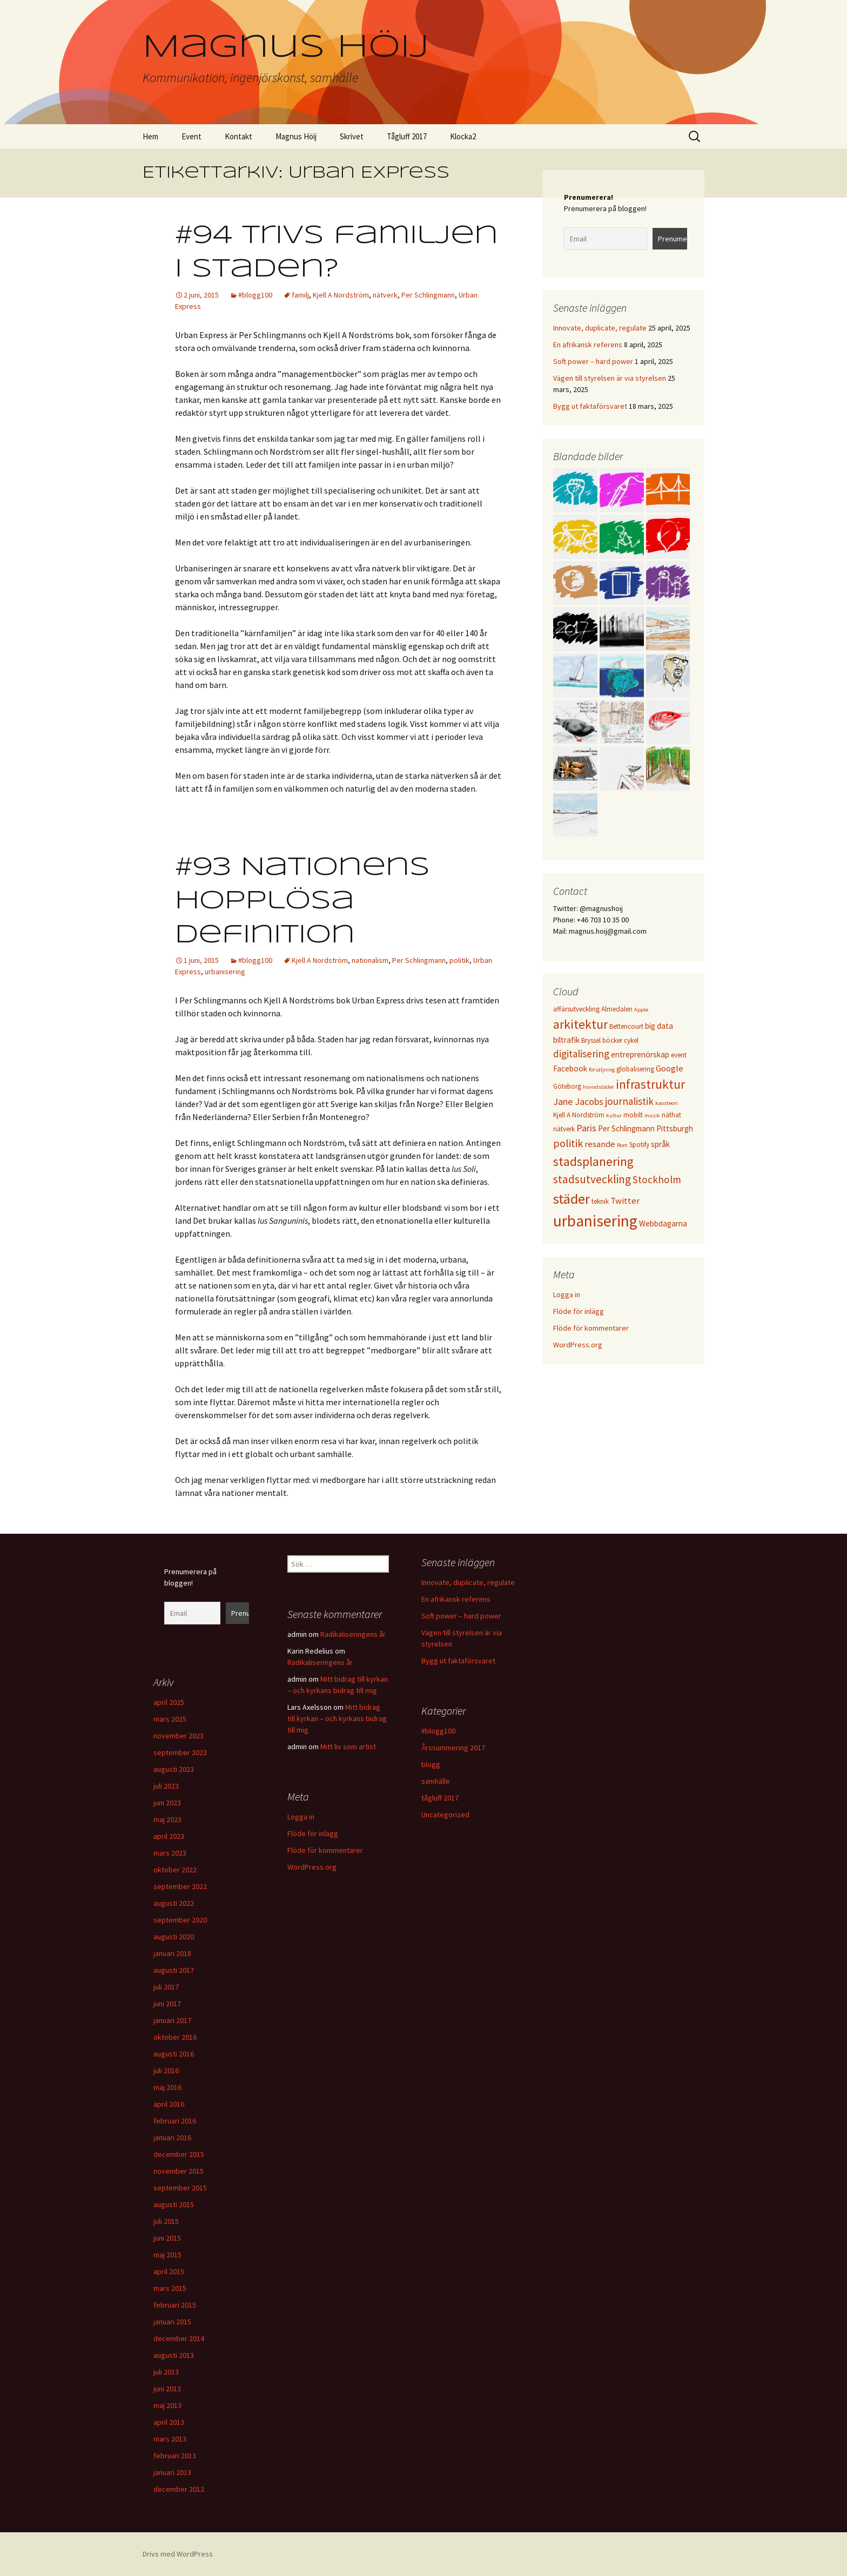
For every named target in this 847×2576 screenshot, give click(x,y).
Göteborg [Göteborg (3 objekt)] (567, 1086)
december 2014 (178, 2338)
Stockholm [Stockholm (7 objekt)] (657, 1179)
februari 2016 (174, 2121)
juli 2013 (166, 2372)
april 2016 (168, 2104)
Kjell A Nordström (341, 295)
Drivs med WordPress (178, 2554)
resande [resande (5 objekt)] (599, 1144)
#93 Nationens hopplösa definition (302, 901)
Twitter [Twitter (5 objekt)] (625, 1200)
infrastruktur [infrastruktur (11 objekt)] (650, 1084)
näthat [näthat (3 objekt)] (671, 1115)
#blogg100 (255, 295)
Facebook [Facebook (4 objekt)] (570, 1068)
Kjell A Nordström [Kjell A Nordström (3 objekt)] (578, 1115)
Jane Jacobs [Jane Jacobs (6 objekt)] (578, 1101)
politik (459, 960)
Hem (150, 136)
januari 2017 (172, 2020)
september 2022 (180, 1886)
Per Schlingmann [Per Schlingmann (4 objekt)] (626, 1128)
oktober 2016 (175, 2037)
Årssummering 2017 (453, 1747)
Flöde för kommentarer (591, 1328)
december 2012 (178, 2489)
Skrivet (352, 136)
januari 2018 (172, 1953)
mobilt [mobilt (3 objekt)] (633, 1115)
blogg (430, 1764)
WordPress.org (577, 1345)
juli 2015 (166, 2221)
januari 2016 (172, 2137)
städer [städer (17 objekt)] (571, 1199)
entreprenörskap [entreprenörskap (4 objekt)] (640, 1054)
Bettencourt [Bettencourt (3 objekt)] (626, 1026)
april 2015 (168, 2271)
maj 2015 (167, 2255)
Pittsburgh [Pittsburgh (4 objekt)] (674, 1128)
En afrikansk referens (587, 344)
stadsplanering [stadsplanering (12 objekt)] (593, 1161)
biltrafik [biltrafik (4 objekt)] (566, 1040)
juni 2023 (167, 1803)
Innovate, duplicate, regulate (600, 328)
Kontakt (238, 136)
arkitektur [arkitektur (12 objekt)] (580, 1024)
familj (300, 295)
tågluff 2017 (440, 1798)
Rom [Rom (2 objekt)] (622, 1145)
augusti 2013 (173, 2355)
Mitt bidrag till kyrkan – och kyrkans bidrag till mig (337, 1718)
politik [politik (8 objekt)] (568, 1143)
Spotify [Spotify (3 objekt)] (639, 1144)
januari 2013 (172, 2472)
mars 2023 (169, 1853)
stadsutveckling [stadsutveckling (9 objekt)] (592, 1179)
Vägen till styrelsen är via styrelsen (609, 378)
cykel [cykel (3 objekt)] (631, 1040)
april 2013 (168, 2422)
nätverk (385, 295)
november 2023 (178, 1736)
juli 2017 (166, 1987)
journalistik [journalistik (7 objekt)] (629, 1101)
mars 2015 (169, 2288)
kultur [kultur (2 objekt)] (614, 1115)
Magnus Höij (296, 136)
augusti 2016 (173, 2054)
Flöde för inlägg (578, 1311)
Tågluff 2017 (407, 136)
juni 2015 (167, 2238)
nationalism (370, 960)
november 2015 (178, 2171)
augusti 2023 (173, 1769)
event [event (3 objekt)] (679, 1055)
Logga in (566, 1294)
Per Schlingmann (428, 295)
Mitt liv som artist (348, 1746)
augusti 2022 (173, 1903)
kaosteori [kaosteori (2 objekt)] (666, 1103)
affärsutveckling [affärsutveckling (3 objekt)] (576, 1009)
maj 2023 (167, 1819)
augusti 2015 (173, 2204)
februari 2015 (174, 2305)
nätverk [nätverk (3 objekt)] (564, 1129)
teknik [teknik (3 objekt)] (600, 1201)
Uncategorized (445, 1814)
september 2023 (180, 1752)
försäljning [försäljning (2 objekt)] (602, 1069)
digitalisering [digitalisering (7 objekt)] (581, 1053)
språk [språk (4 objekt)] (660, 1144)
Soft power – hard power (593, 361)
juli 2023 (166, 1786)
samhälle (435, 1781)
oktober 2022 (175, 1869)
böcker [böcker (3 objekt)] (612, 1040)
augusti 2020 (173, 1936)
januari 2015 (172, 2322)
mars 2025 (169, 1719)
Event (191, 136)
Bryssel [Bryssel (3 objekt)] (591, 1040)
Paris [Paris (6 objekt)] (586, 1128)
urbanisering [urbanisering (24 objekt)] (595, 1221)
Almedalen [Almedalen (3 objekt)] (617, 1009)
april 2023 (168, 1836)
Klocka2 (463, 136)
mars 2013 (169, 2439)
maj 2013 (167, 2405)
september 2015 (180, 2188)
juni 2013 (167, 2388)
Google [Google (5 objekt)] (669, 1068)
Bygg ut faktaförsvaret (590, 406)
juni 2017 (167, 2003)
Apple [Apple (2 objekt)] (641, 1009)
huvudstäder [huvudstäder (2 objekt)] (598, 1086)
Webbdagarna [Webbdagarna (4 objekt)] (663, 1223)
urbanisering (225, 971)
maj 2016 (167, 2087)
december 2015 (178, 2154)
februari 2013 (174, 2455)
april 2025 (168, 1702)
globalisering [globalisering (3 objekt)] (635, 1069)
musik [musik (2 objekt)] (652, 1115)
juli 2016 (166, 2070)
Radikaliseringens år (353, 1634)
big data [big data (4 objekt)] (659, 1026)
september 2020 (180, 1920)
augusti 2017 (173, 1970)
